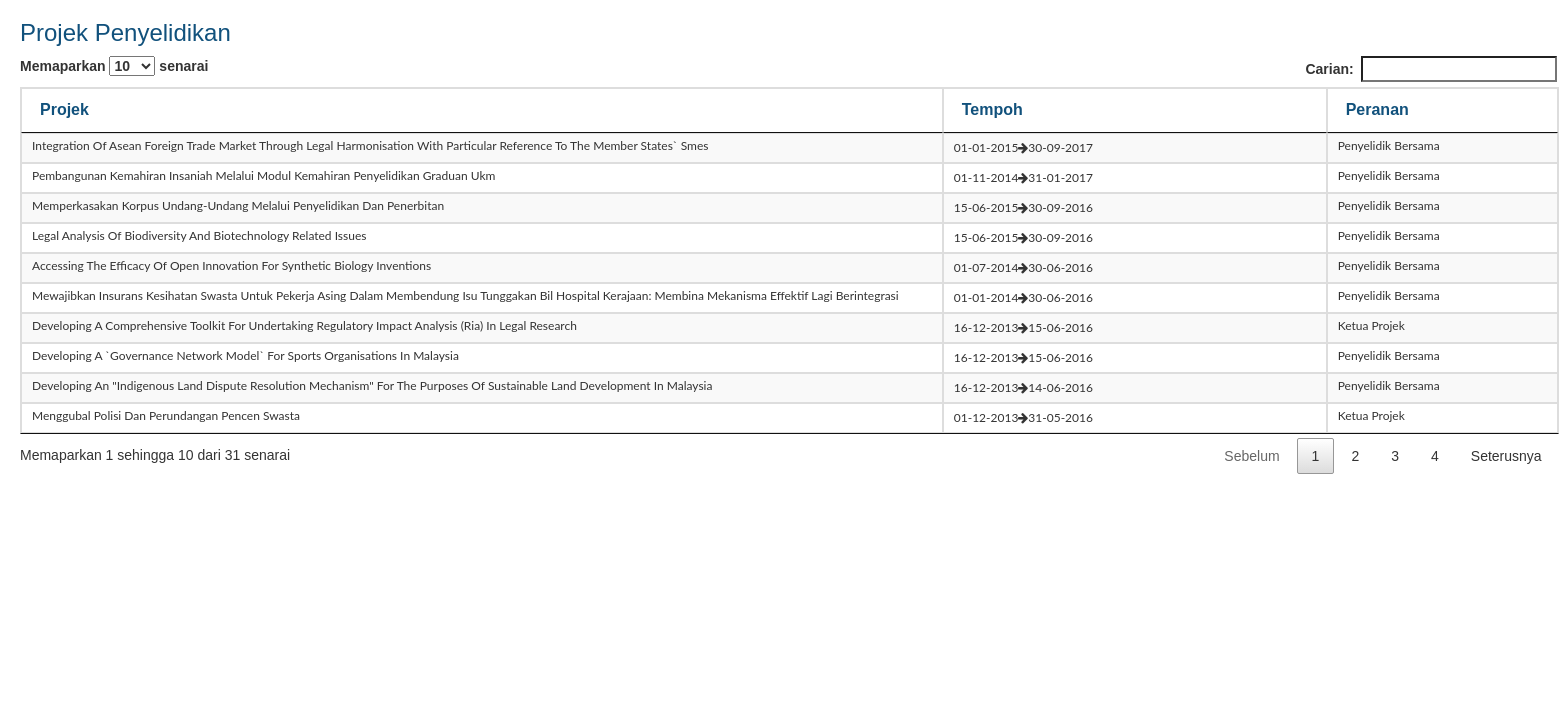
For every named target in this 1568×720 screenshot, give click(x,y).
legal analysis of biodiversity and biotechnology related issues (199, 235)
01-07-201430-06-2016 (1023, 267)
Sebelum (1251, 456)
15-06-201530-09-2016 (1023, 207)
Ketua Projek (1371, 325)
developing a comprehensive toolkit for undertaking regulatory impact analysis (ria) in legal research (304, 325)
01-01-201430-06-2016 (1023, 297)
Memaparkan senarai (114, 66)
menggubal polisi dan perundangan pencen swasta (166, 415)
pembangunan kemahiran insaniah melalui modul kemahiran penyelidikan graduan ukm (263, 175)
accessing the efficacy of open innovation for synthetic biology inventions (231, 265)
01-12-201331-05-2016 (1023, 417)
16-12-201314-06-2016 (1023, 387)
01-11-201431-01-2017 (1023, 177)
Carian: (1430, 69)
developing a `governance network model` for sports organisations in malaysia (245, 355)
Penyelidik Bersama (1389, 145)
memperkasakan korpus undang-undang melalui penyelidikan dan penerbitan (238, 205)
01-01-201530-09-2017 (1023, 147)
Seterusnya (1506, 456)
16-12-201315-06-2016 (1023, 327)
